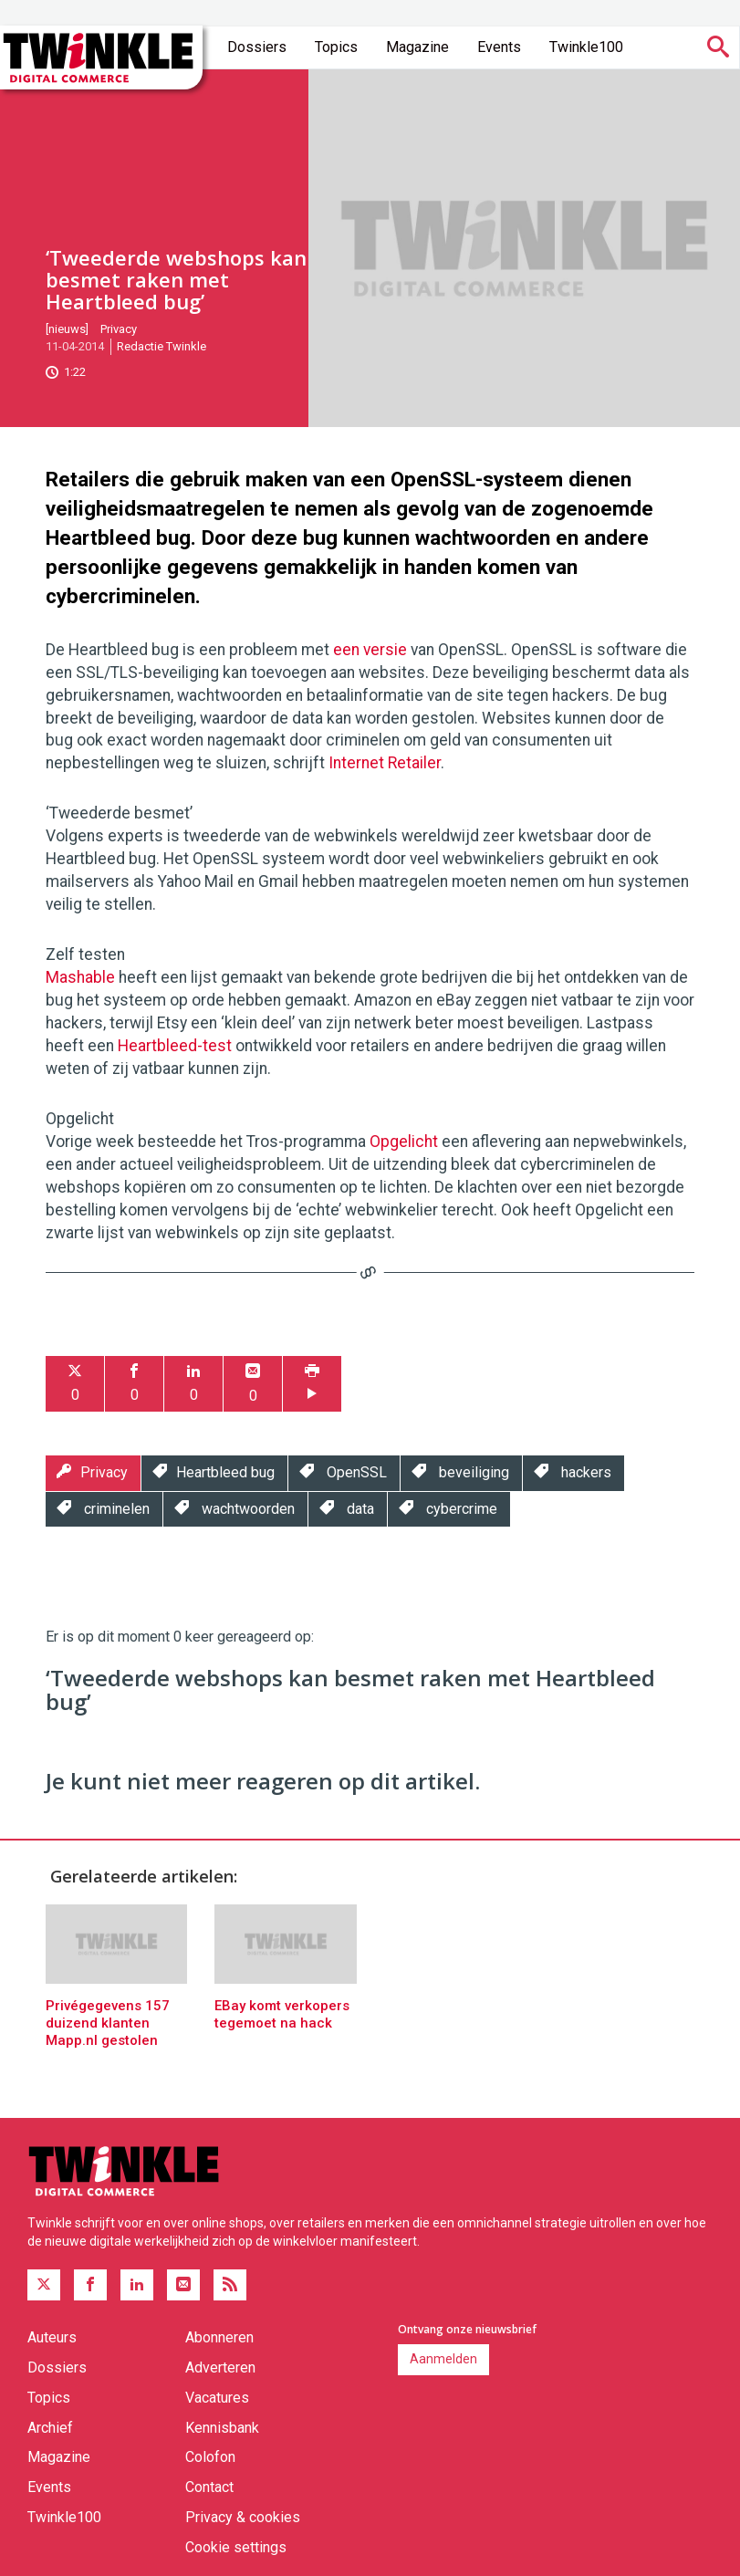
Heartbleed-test (175, 1046)
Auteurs (52, 2337)
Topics (336, 47)
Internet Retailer (384, 763)
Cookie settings (236, 2547)
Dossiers (257, 47)
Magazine (417, 47)
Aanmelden (443, 2359)
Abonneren (219, 2337)
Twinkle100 (586, 47)
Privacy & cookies (242, 2517)
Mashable (80, 977)
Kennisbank (222, 2427)
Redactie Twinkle (161, 346)
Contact (209, 2487)
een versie (370, 650)
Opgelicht (404, 1141)
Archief (50, 2427)
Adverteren (220, 2367)
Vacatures (217, 2397)
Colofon (210, 2457)
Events (499, 47)
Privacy (118, 329)
